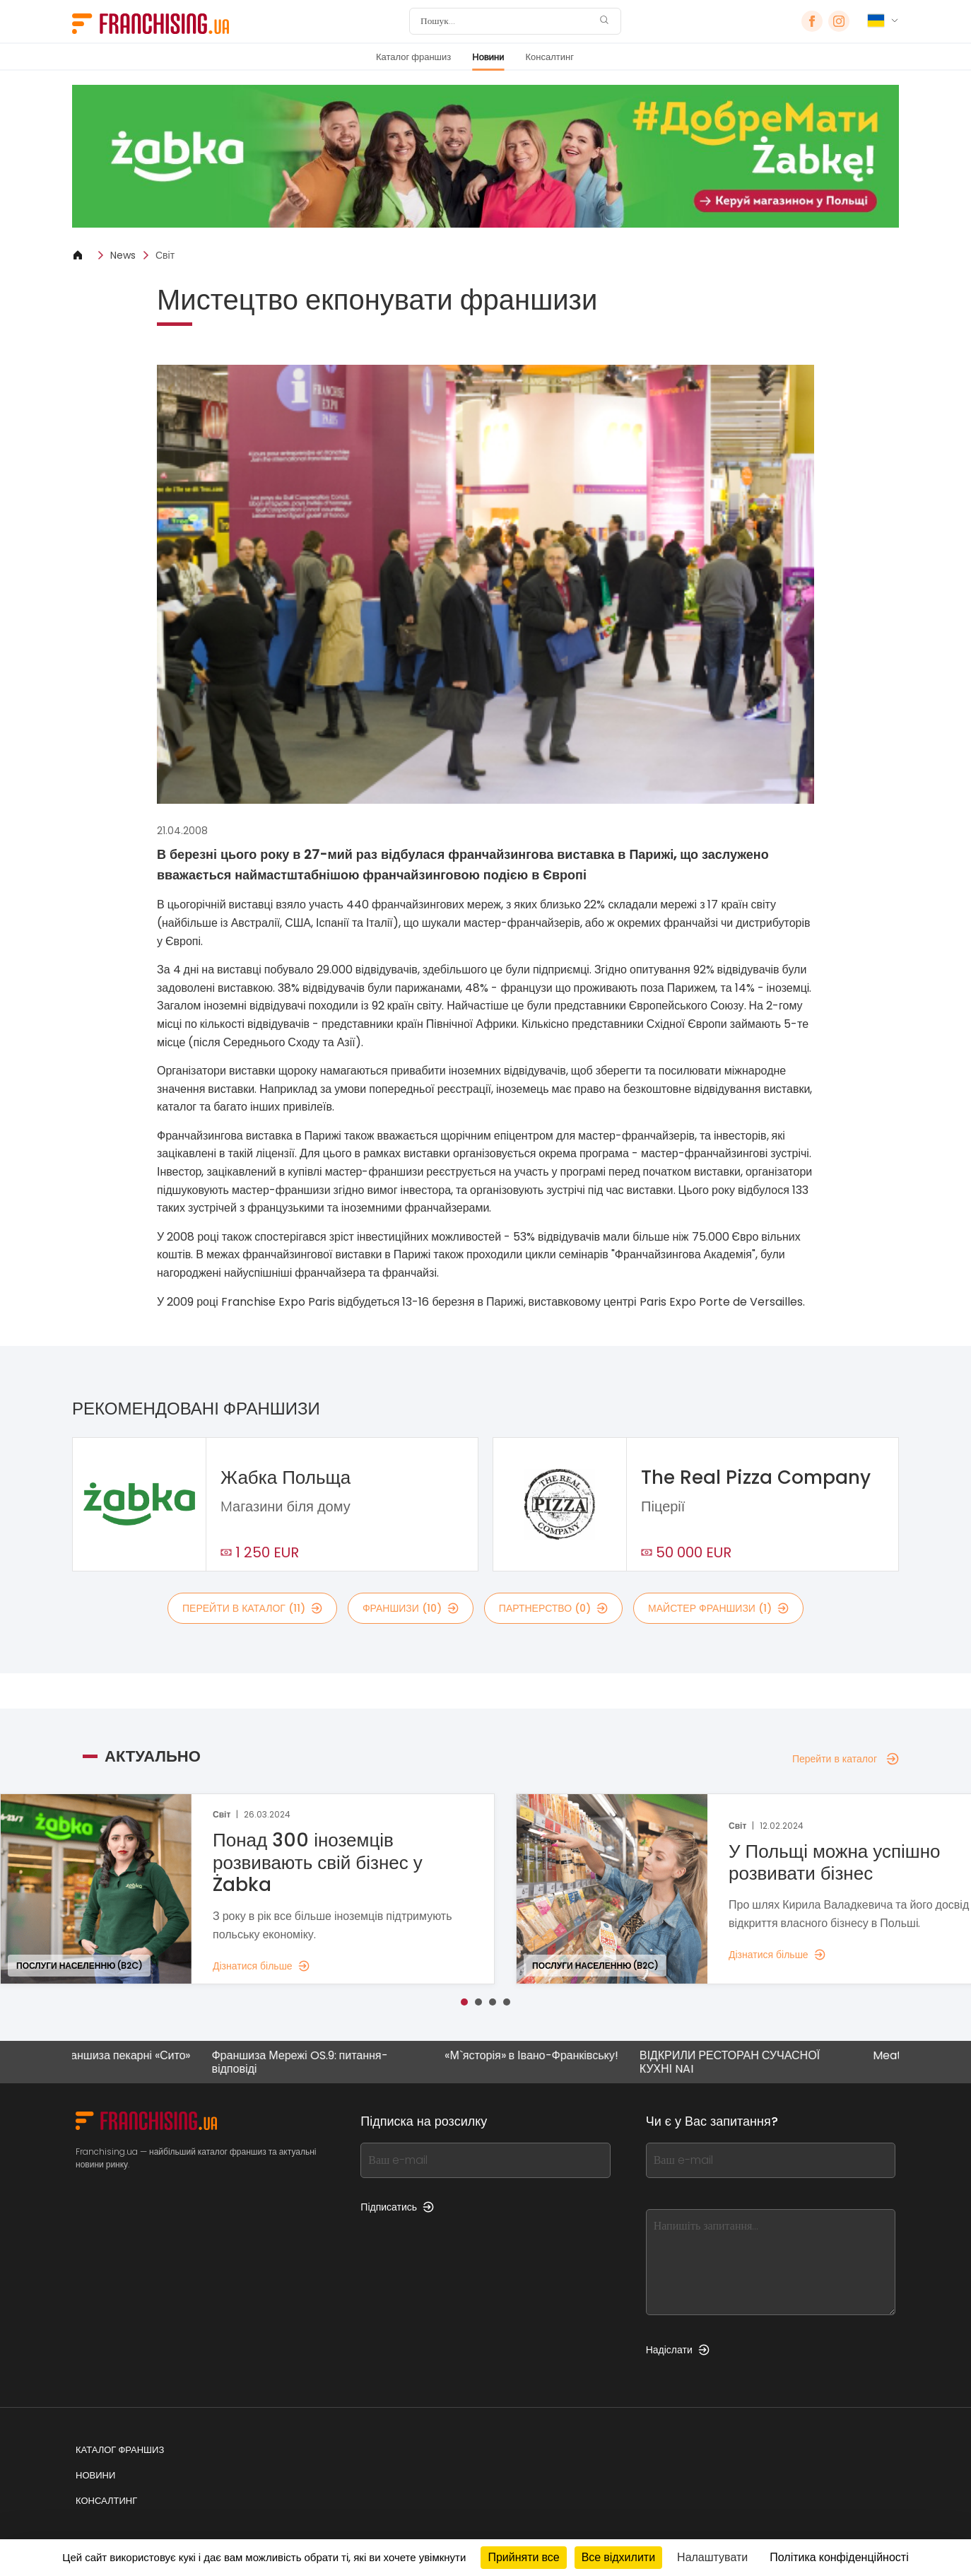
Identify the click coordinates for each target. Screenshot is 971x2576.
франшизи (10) (411, 1608)
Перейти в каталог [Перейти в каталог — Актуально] (845, 1759)
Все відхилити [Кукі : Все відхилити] (618, 2557)
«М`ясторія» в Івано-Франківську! (543, 2056)
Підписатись (397, 2207)
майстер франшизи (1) (718, 1608)
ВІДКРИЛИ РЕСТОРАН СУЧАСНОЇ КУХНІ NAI (741, 2062)
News (123, 255)
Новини (488, 57)
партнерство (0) (553, 1608)
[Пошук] (506, 21)
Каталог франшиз (413, 57)
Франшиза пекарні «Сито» (134, 2056)
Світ (165, 255)
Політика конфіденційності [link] (839, 2557)
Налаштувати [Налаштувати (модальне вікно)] (712, 2557)
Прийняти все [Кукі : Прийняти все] (523, 2557)
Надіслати (678, 2350)
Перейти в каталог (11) (252, 1608)
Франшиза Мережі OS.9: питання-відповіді (311, 2062)
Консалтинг (550, 57)
